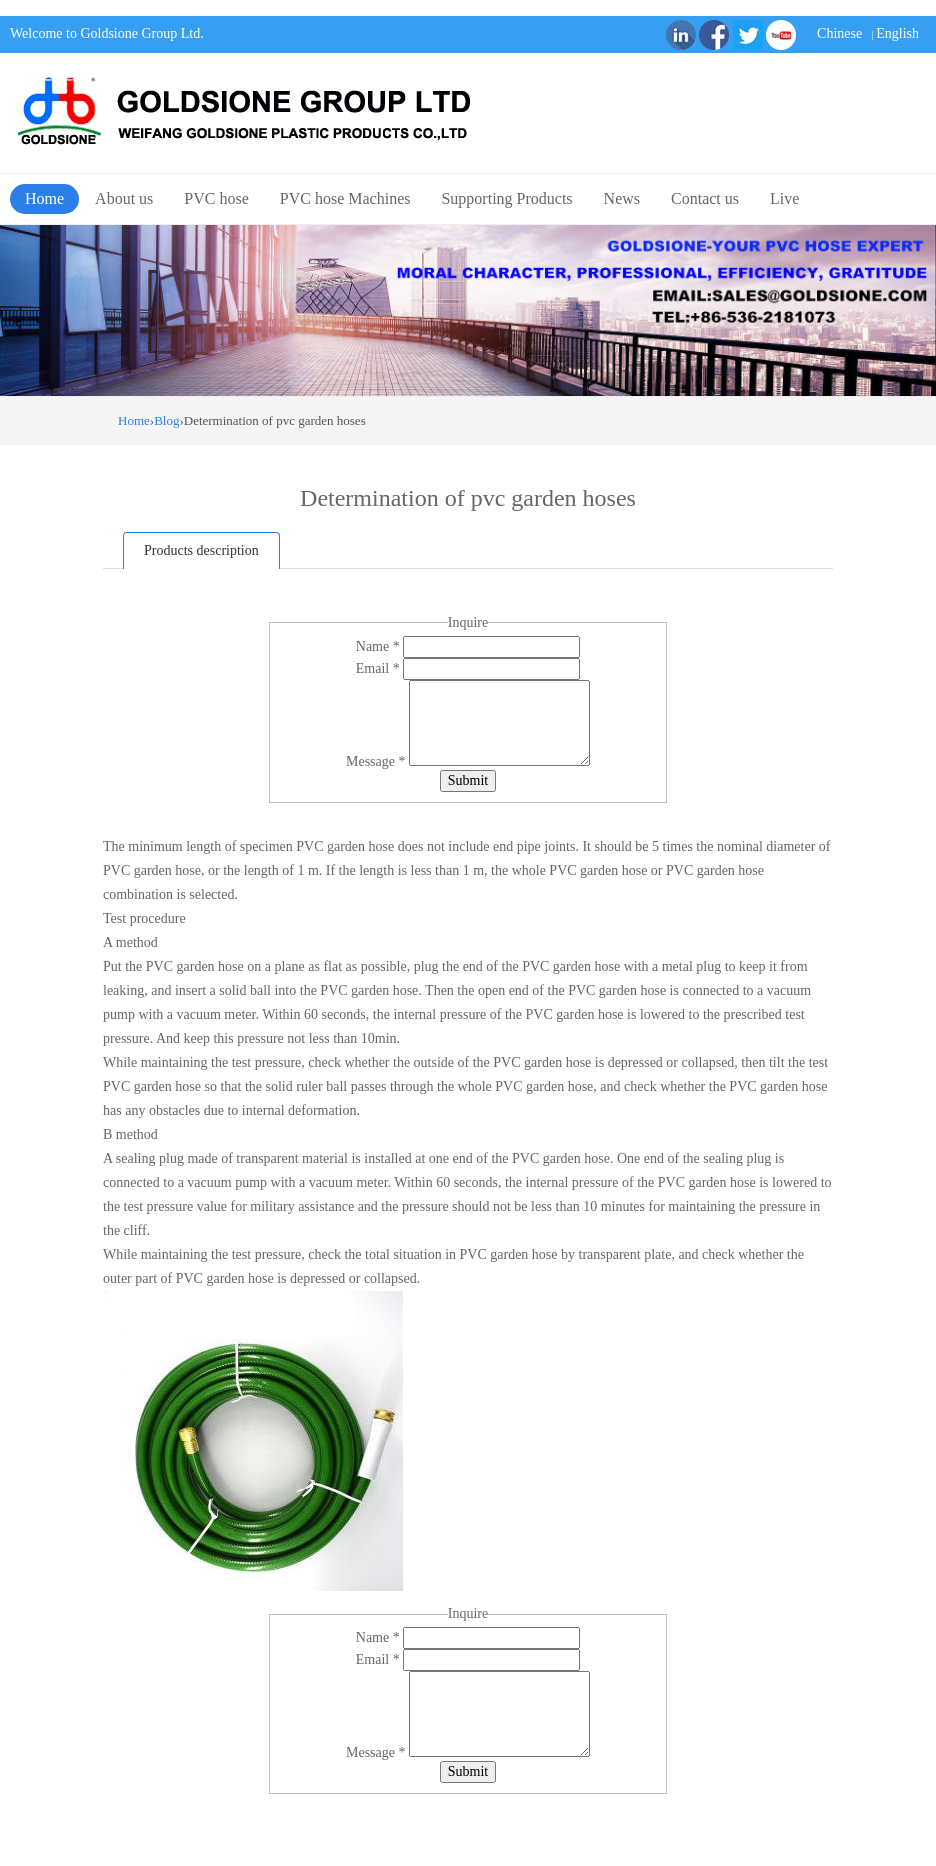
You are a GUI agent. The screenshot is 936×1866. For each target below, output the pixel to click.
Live (784, 198)
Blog (166, 420)
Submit (468, 780)
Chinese (839, 33)
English (897, 33)
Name (379, 646)
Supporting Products (506, 198)
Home (44, 198)
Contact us (705, 198)
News (622, 198)
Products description (201, 550)
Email (379, 668)
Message (377, 761)
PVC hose (216, 198)
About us (124, 198)
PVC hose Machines (345, 198)
